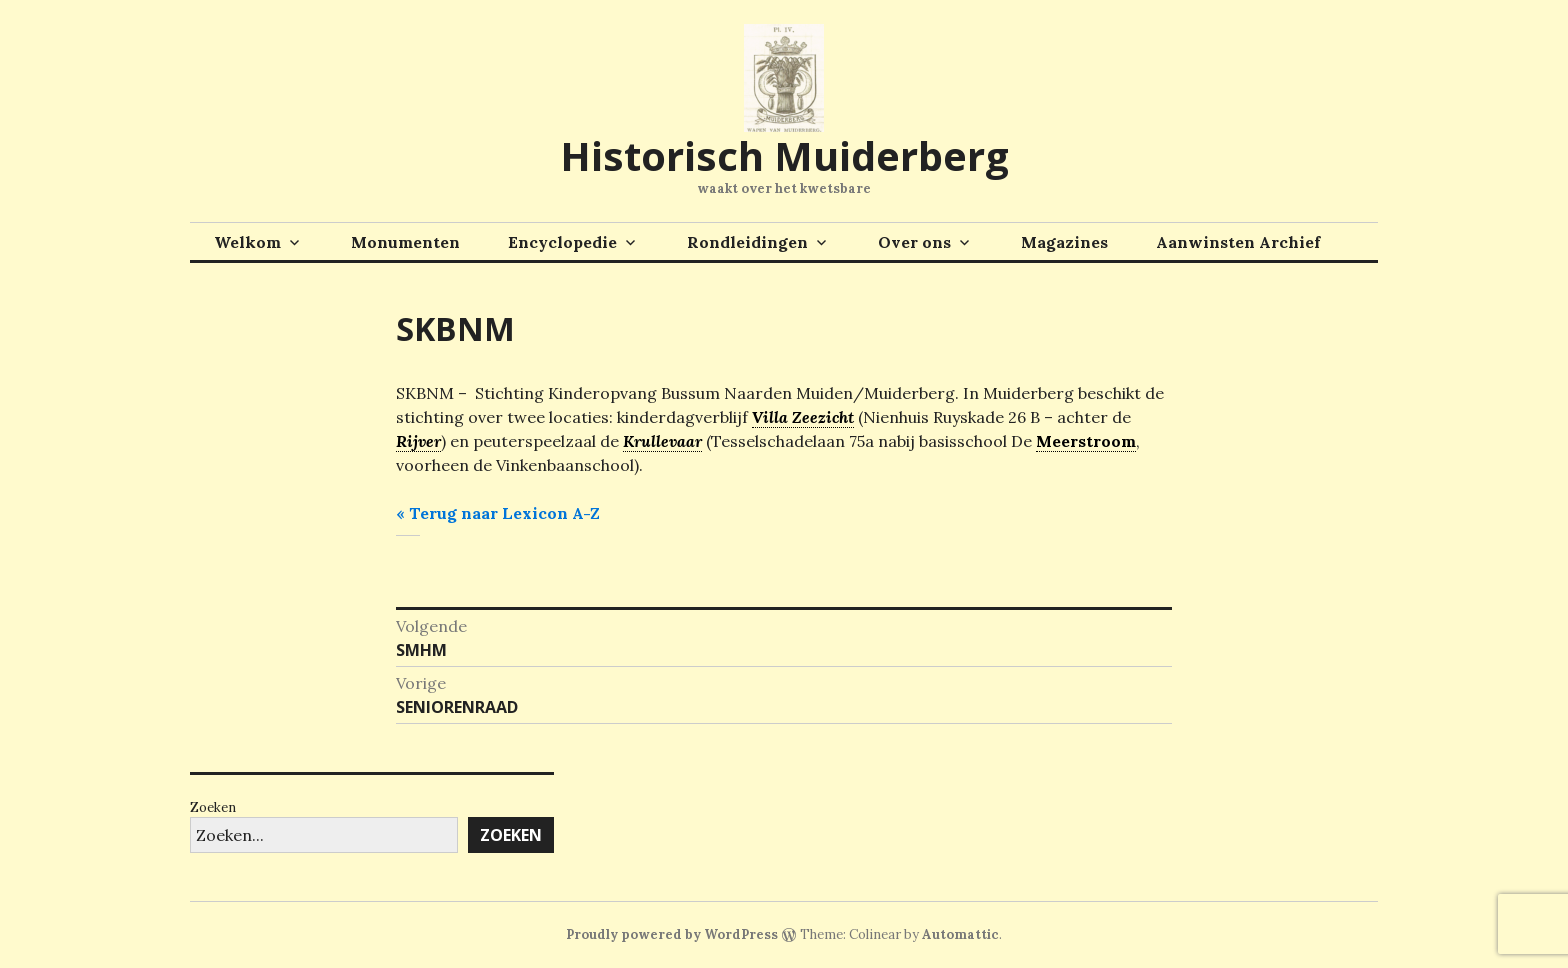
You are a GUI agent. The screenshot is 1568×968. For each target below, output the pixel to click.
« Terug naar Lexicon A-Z (498, 513)
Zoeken (213, 807)
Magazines (1064, 242)
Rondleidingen (747, 242)
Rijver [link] (418, 441)
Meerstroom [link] (1086, 441)
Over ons (914, 242)
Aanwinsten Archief (1238, 242)
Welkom (247, 242)
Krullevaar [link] (662, 441)
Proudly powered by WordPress (672, 934)
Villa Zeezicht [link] (803, 417)
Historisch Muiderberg (784, 155)
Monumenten (405, 242)
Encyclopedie (562, 242)
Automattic (960, 934)
